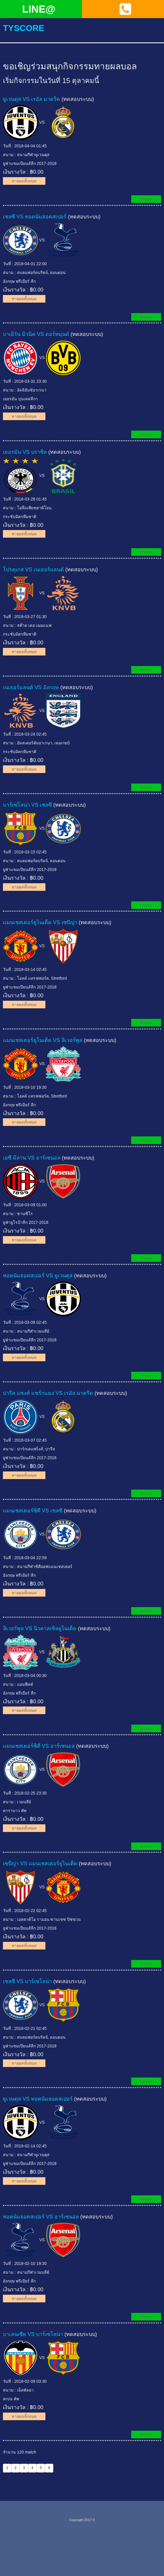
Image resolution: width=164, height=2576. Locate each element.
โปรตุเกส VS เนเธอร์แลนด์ (33, 569)
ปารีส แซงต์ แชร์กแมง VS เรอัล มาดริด (48, 1393)
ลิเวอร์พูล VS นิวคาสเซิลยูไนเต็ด (39, 1628)
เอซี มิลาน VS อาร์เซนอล (31, 1158)
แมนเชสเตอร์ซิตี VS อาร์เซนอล (39, 1746)
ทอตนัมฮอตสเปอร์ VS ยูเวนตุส (38, 1275)
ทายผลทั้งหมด (24, 181)
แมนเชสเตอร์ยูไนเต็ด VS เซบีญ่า (40, 922)
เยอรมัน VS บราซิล (25, 452)
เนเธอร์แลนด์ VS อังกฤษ (31, 687)
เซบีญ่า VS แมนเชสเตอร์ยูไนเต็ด (40, 1863)
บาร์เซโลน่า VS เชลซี (27, 805)
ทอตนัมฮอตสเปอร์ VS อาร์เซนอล (41, 2216)
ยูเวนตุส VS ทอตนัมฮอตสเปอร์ (38, 2099)
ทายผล (146, 199)
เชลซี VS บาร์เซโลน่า (27, 1981)
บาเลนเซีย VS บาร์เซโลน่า (33, 2334)
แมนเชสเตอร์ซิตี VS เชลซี (32, 1511)
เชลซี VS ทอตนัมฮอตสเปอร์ (34, 217)
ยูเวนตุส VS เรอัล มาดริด (31, 99)
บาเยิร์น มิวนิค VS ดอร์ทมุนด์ (36, 334)
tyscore (24, 28)
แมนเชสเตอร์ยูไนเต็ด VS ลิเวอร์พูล (42, 1040)
